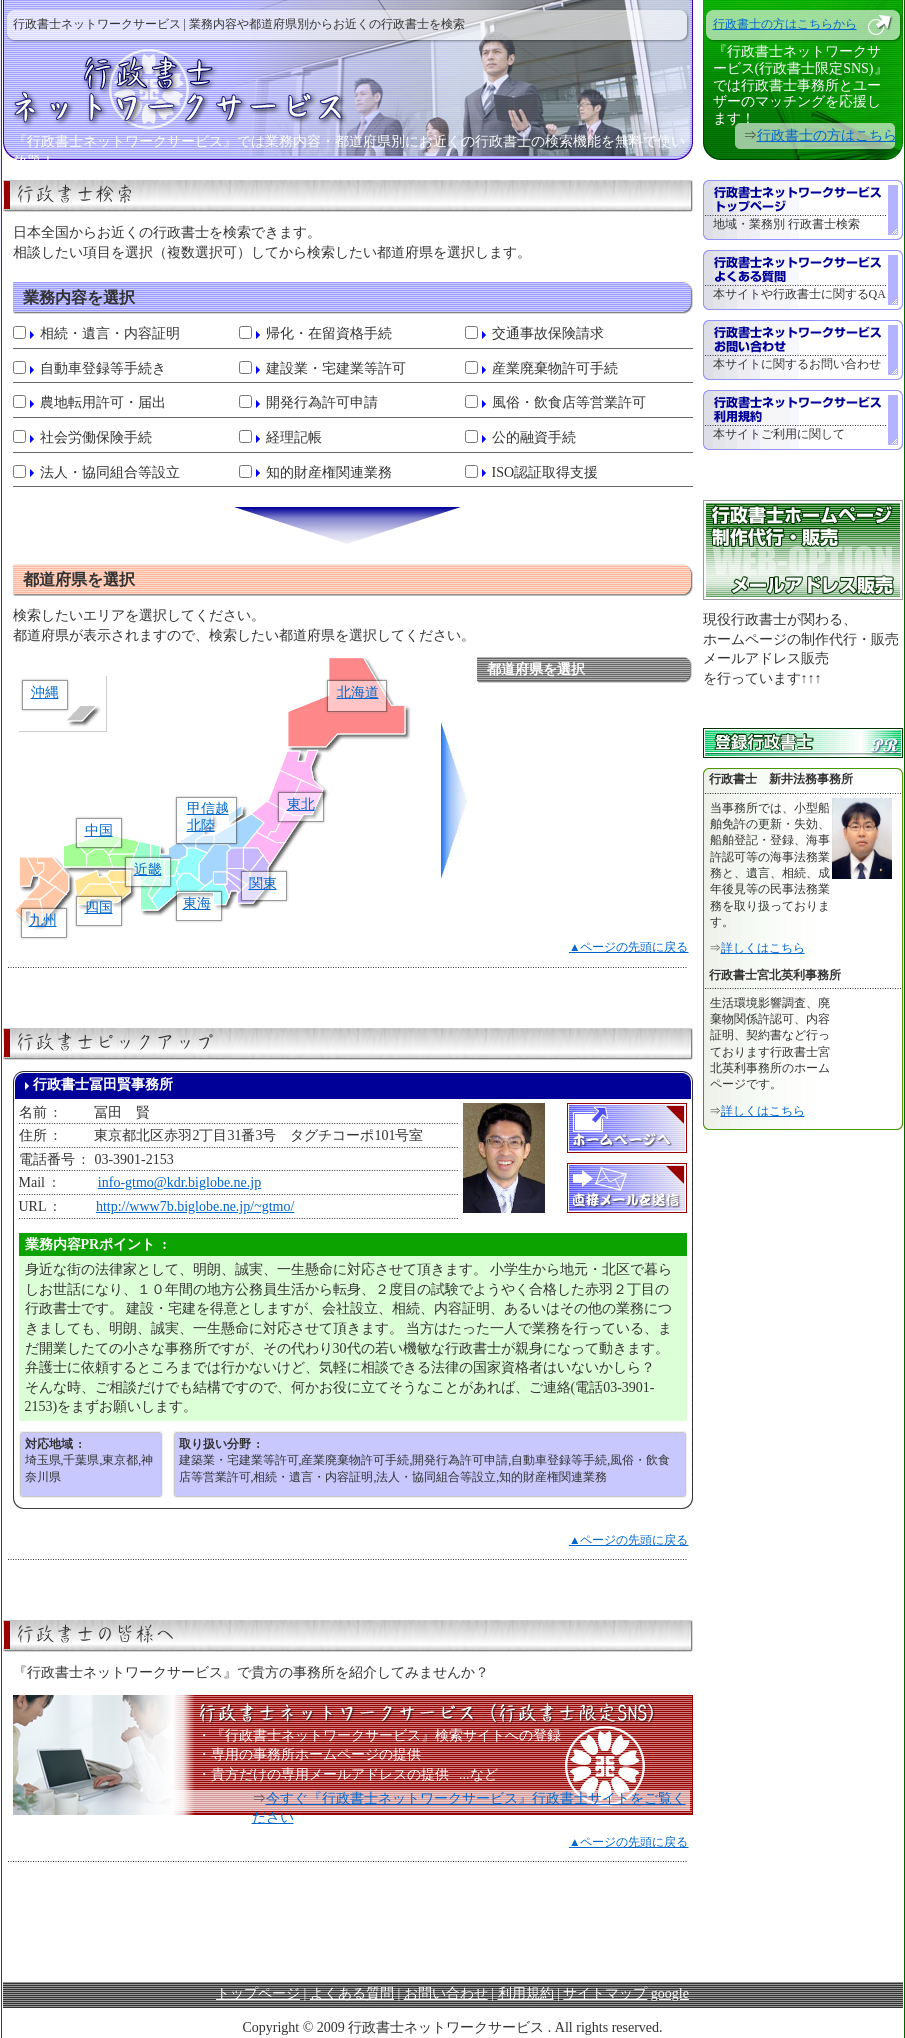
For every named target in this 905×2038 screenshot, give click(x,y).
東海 (197, 903)
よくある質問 (352, 1993)
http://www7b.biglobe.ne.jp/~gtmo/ (195, 1206)
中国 (99, 830)
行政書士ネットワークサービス (348, 86)
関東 (263, 883)
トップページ (258, 1993)
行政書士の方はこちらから (785, 24)
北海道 (358, 692)
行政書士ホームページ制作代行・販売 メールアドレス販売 (803, 550)
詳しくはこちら (763, 948)
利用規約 (526, 1993)
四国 (99, 907)
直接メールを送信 (627, 1188)
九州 (43, 920)
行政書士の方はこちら (827, 135)
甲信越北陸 (208, 817)
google (670, 1993)
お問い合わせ (446, 1993)
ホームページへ (627, 1128)
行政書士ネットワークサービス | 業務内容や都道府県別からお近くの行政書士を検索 (239, 24)
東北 (301, 804)
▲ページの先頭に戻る (629, 947)
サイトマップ (605, 1993)
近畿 (148, 869)
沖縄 (45, 692)
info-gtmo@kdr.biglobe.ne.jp (179, 1182)
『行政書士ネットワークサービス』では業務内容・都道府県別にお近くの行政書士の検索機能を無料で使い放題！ (349, 147)
